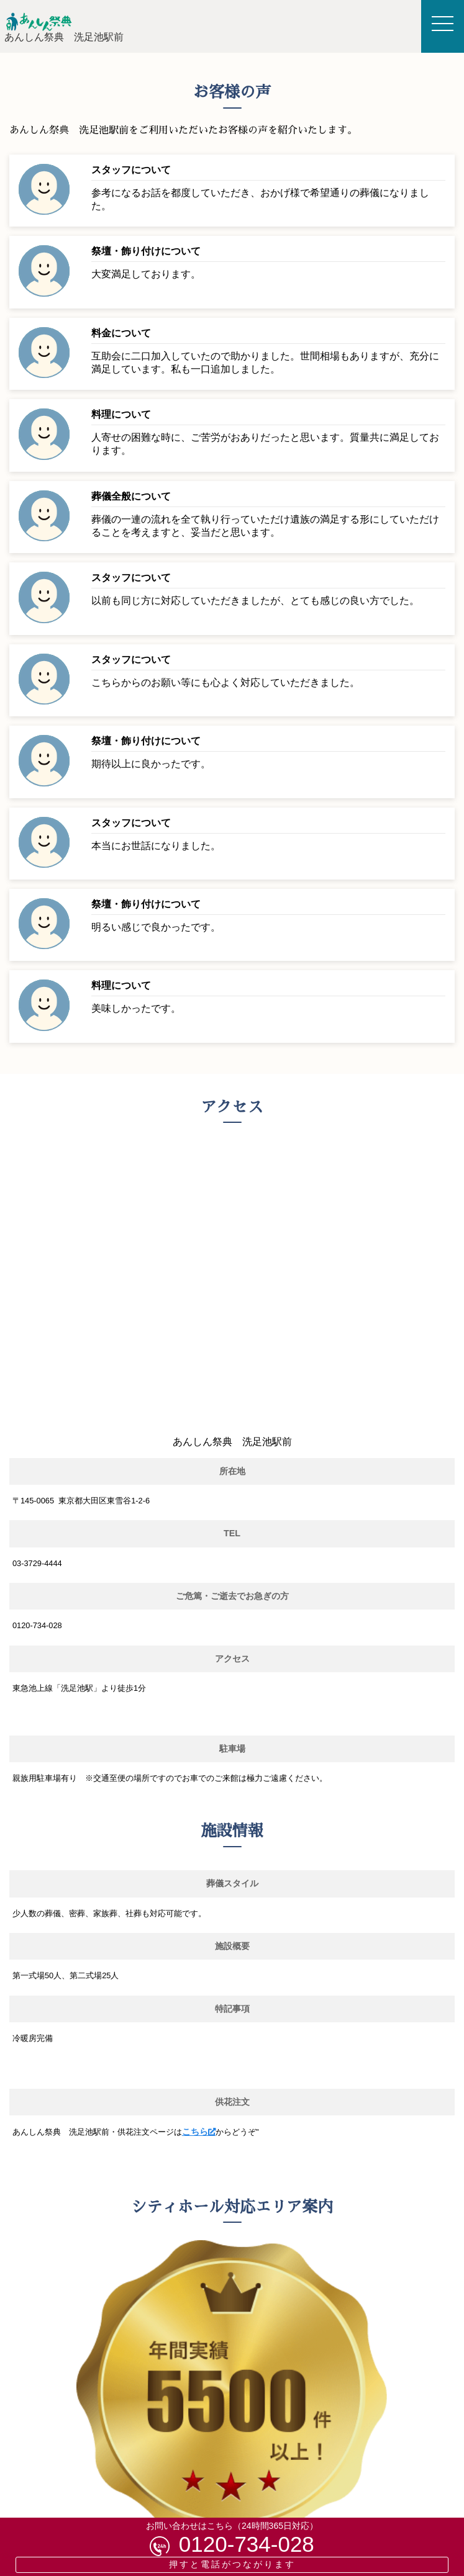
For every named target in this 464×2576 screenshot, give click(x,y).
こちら (195, 2132)
